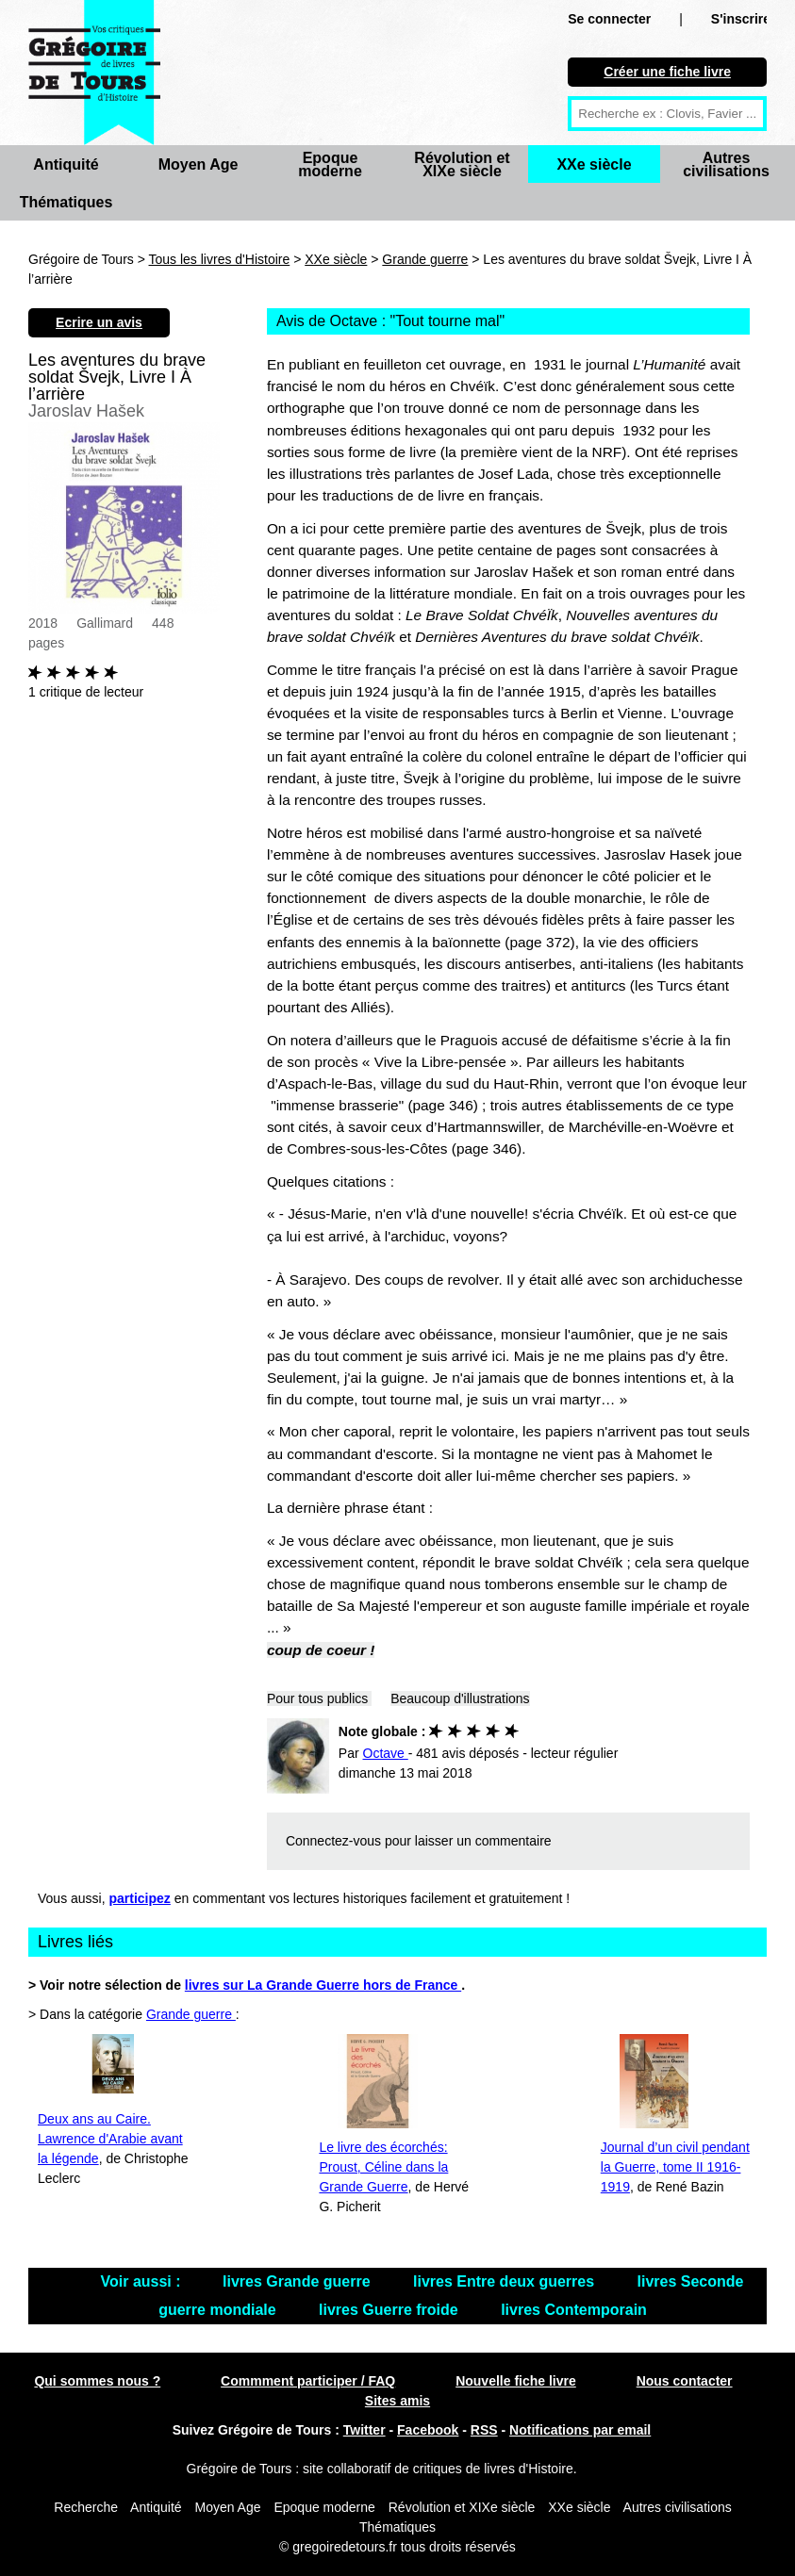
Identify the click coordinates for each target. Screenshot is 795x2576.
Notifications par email (580, 2429)
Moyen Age (198, 164)
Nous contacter (685, 2380)
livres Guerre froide (390, 2310)
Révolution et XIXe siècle (461, 164)
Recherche (86, 2507)
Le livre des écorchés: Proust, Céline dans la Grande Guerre (383, 2167)
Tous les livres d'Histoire (219, 259)
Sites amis (397, 2400)
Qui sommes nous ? (97, 2380)
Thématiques (66, 202)
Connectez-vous (333, 1840)
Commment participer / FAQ (308, 2380)
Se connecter (609, 18)
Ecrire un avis (99, 322)
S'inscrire (740, 18)
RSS (484, 2429)
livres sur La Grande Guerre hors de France (323, 1985)
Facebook (427, 2429)
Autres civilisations (726, 164)
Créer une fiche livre (667, 71)
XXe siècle (593, 164)
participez (140, 1898)
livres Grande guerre (298, 2281)
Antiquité (65, 164)
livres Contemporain (574, 2310)
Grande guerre (425, 259)
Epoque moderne (330, 164)
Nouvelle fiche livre (515, 2380)
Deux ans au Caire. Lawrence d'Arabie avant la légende (110, 2138)
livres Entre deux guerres (506, 2281)
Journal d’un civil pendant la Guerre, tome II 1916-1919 (675, 2167)
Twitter (364, 2429)
